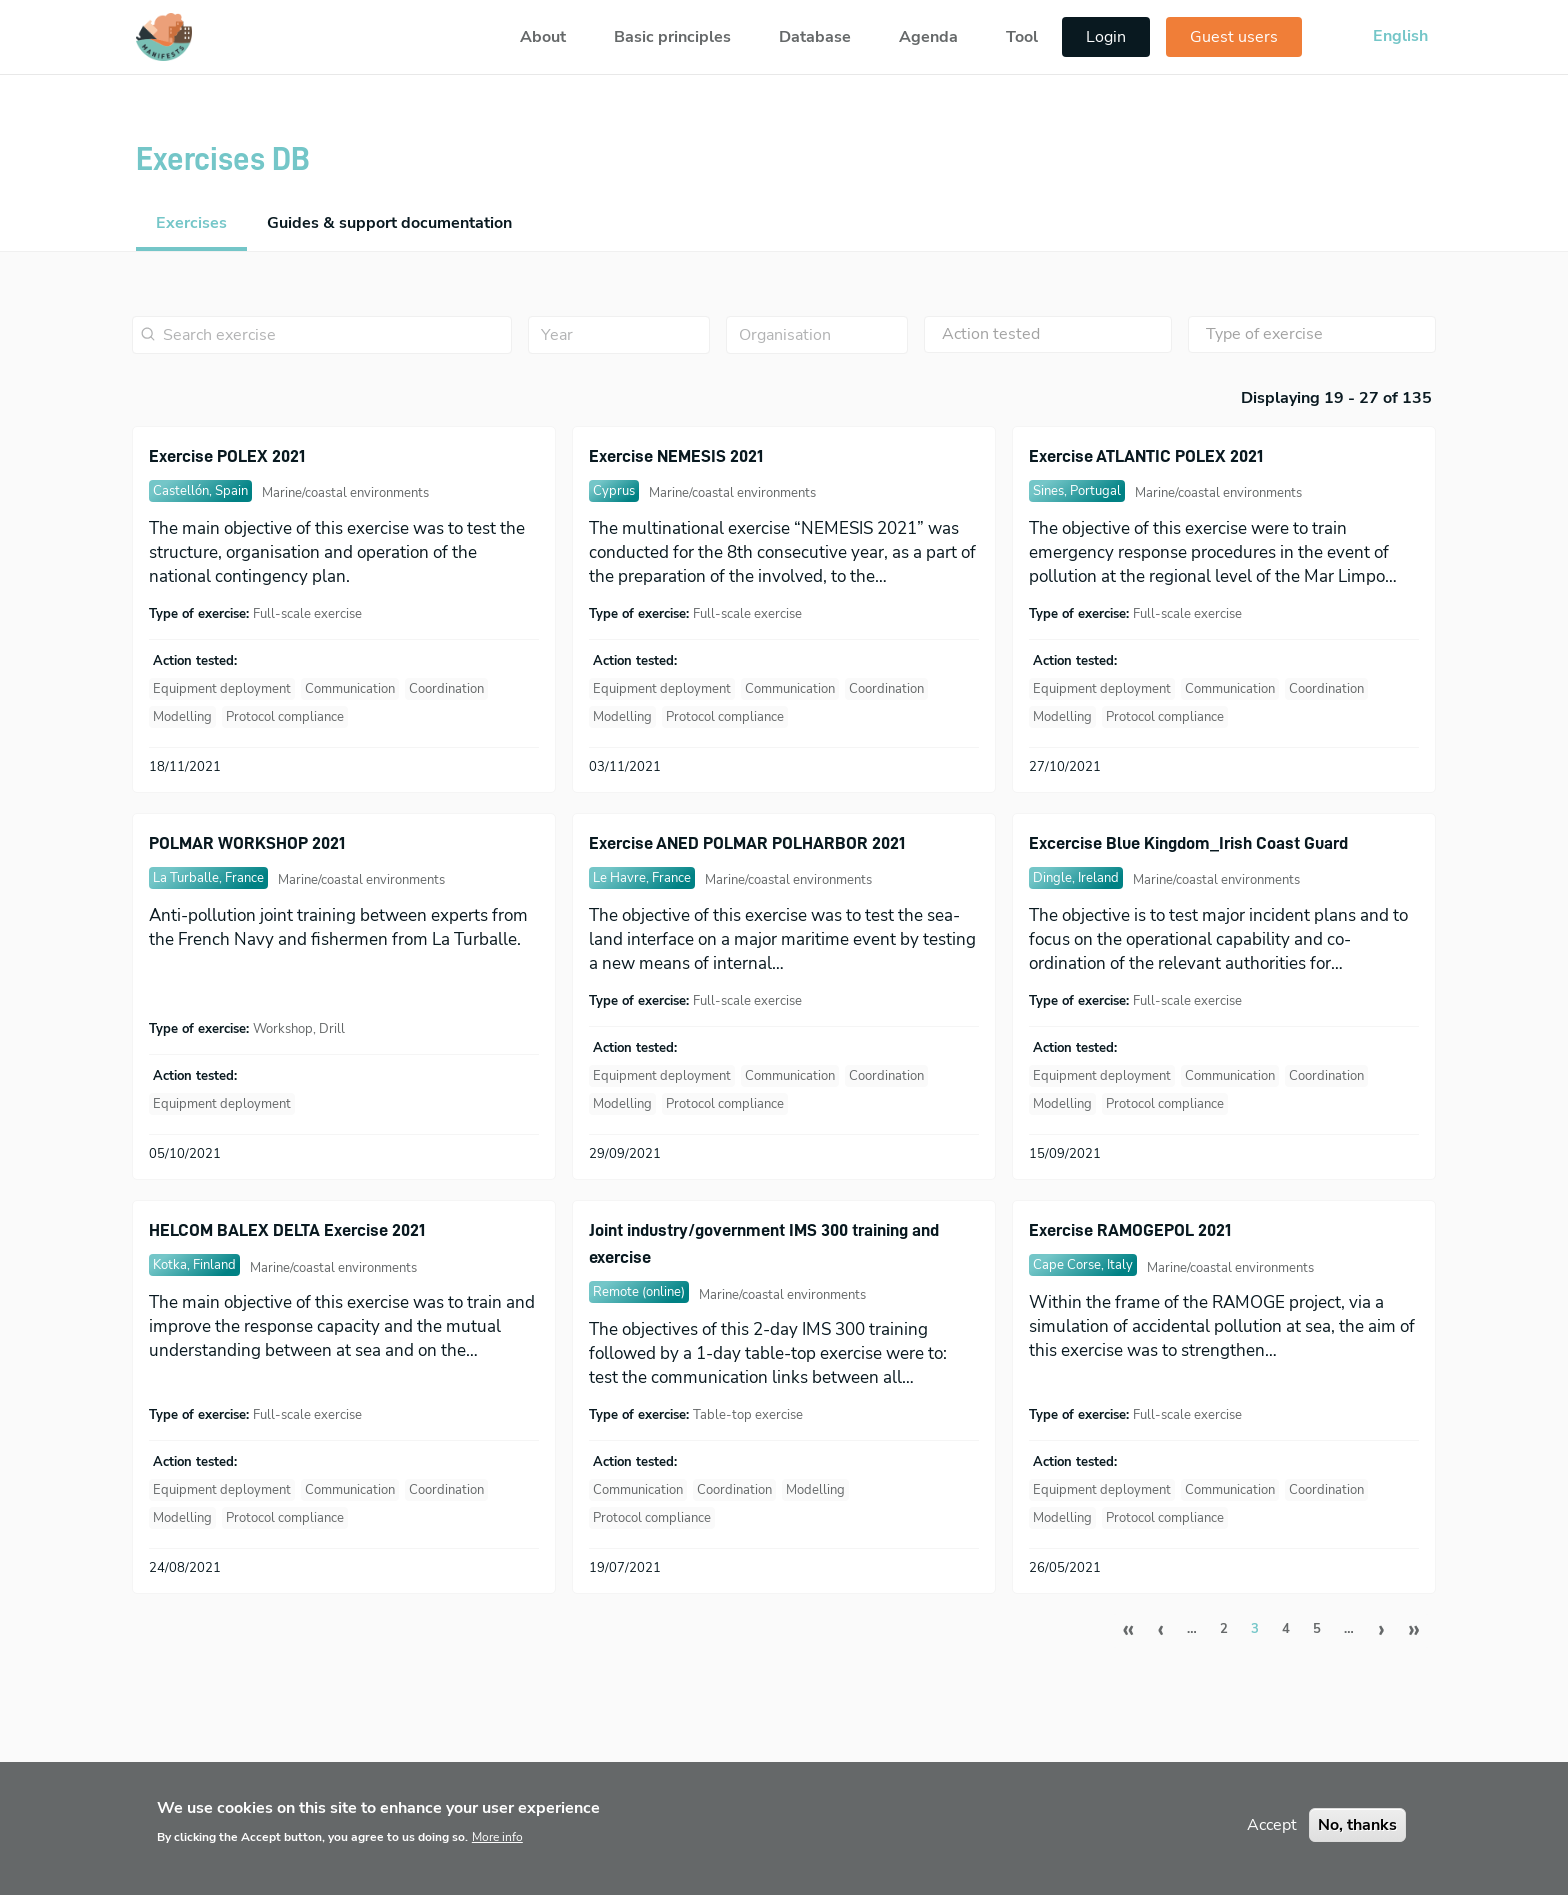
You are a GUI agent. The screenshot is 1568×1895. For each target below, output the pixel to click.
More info (497, 1849)
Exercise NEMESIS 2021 (676, 456)
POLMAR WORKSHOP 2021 (247, 843)
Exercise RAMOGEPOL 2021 (1130, 1230)
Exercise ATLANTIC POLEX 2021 (1146, 456)
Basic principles (672, 37)
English (1400, 36)
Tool (1022, 37)
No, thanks (1357, 1837)
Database (815, 37)
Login (1106, 37)
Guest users (1234, 37)
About (543, 37)
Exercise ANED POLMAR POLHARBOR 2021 (747, 843)
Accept (1272, 1837)
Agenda (928, 37)
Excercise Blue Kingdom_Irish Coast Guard (1188, 843)
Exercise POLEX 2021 (227, 456)
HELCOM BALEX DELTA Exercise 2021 (287, 1230)
